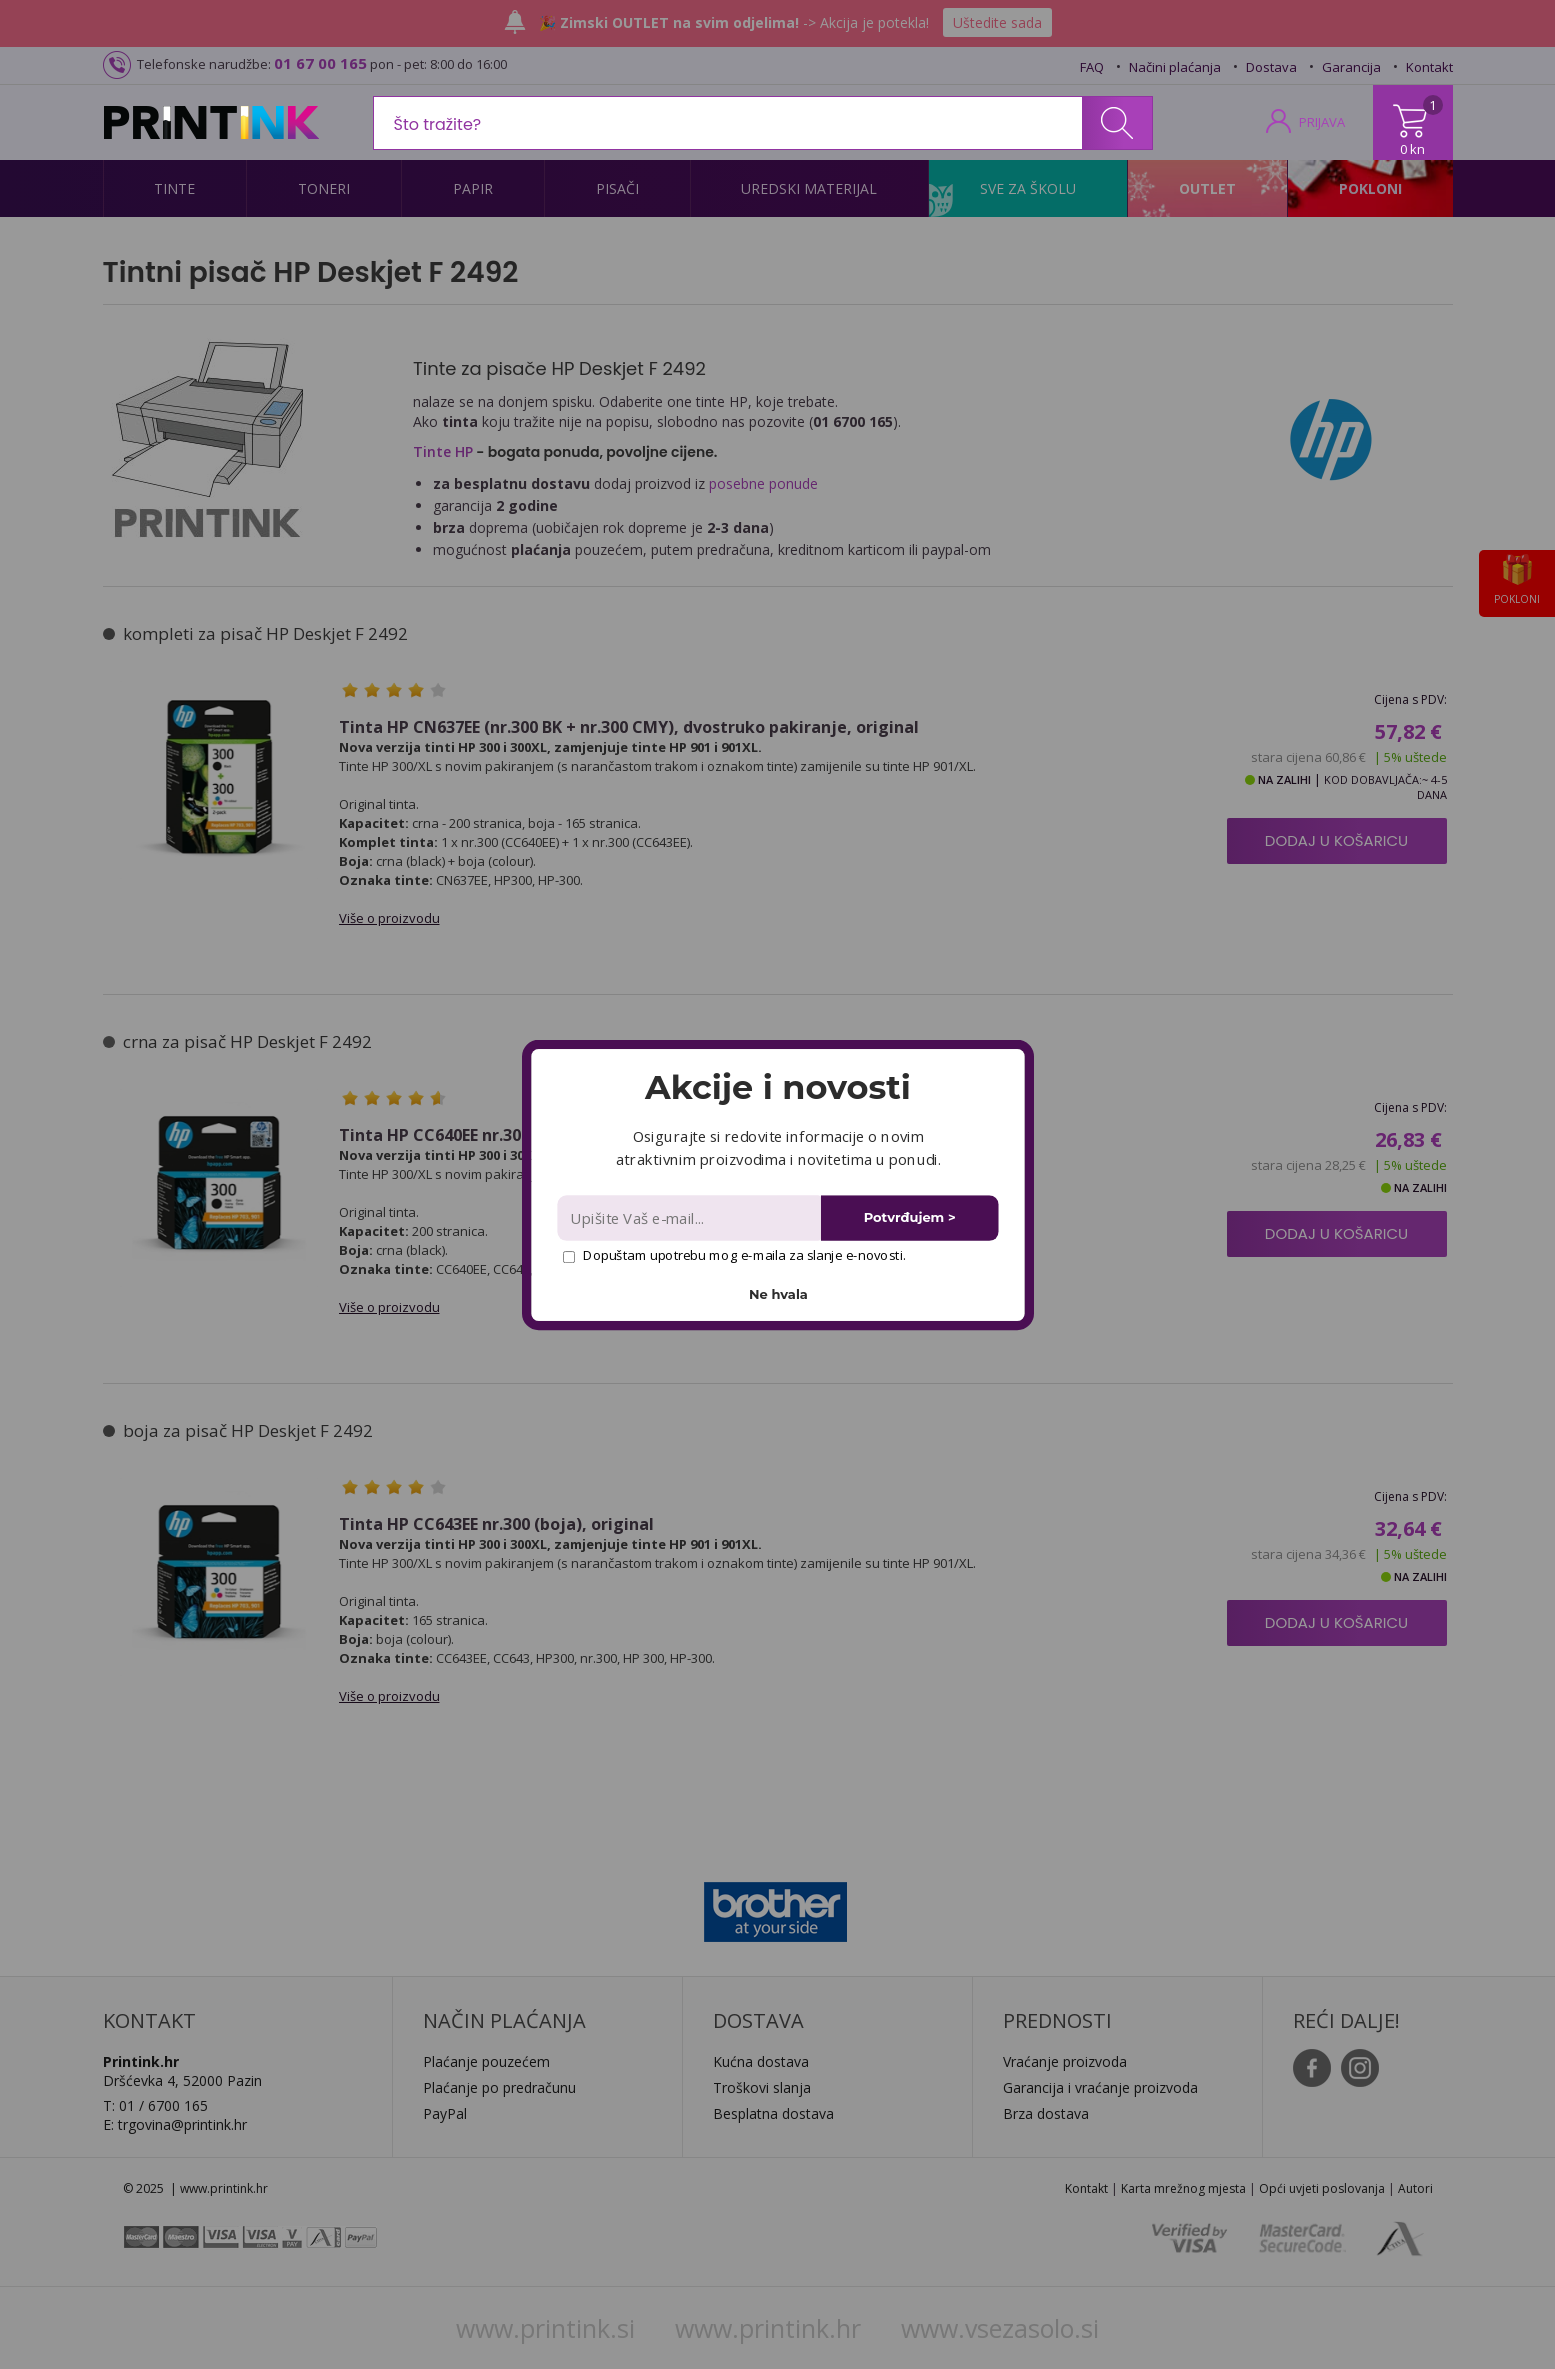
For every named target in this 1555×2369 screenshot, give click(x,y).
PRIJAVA (1322, 122)
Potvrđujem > (909, 1217)
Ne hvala (778, 1293)
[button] (777, 1087)
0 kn (1412, 149)
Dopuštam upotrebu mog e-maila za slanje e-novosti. (733, 1255)
